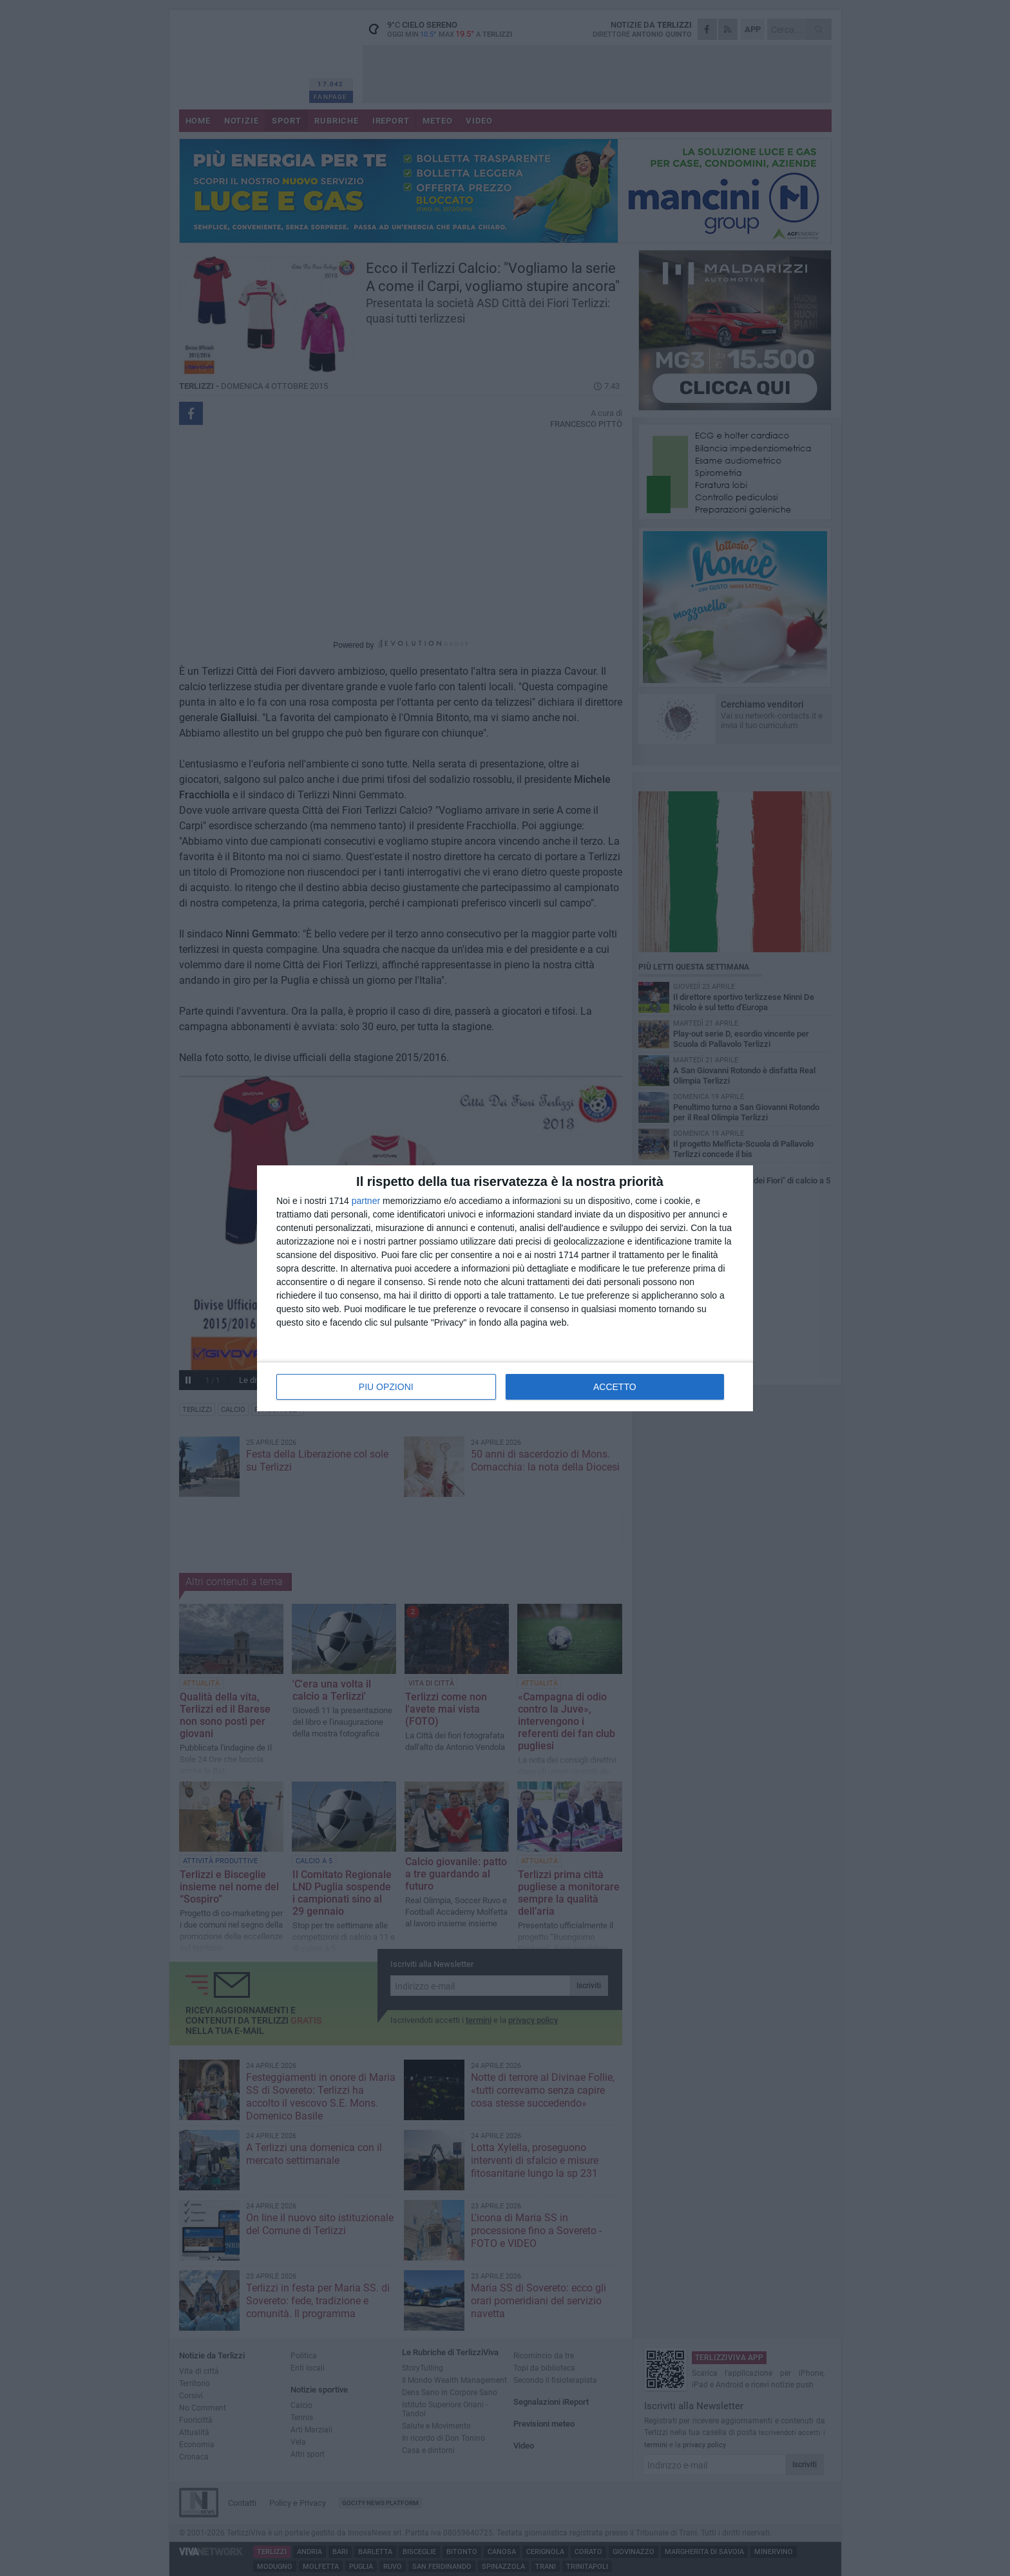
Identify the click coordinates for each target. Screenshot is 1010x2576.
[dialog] (505, 1288)
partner (366, 1200)
